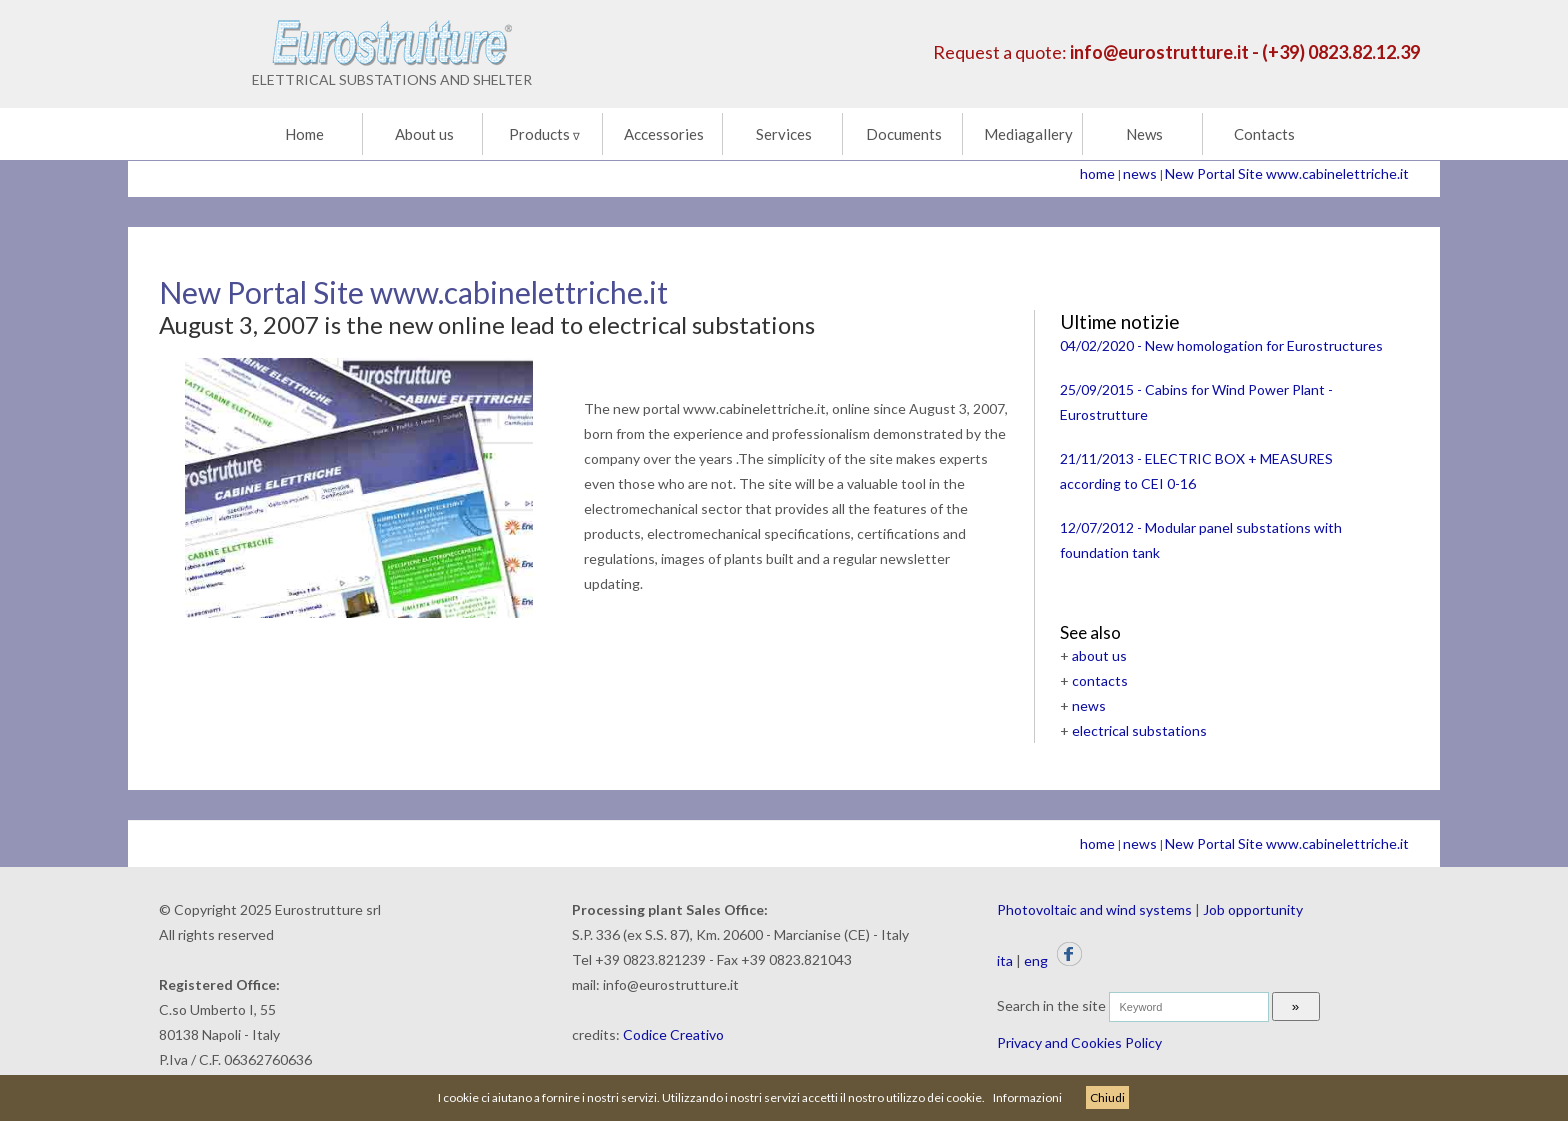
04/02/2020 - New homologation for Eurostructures (1221, 345)
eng (1036, 960)
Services (784, 134)
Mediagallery (1028, 134)
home (1097, 173)
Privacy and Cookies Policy (1079, 1042)
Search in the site (1051, 1005)
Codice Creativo (673, 1034)
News (1144, 134)
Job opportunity (1253, 909)
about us (1099, 655)
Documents (904, 134)
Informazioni (1027, 1097)
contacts (1100, 680)
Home (304, 134)
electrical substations (1139, 730)
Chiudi (1107, 1097)
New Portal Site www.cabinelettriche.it (1287, 173)
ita (1005, 960)
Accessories (664, 134)
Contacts (1264, 134)
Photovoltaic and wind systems (1094, 909)
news (1140, 173)
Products (544, 134)
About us (424, 134)
